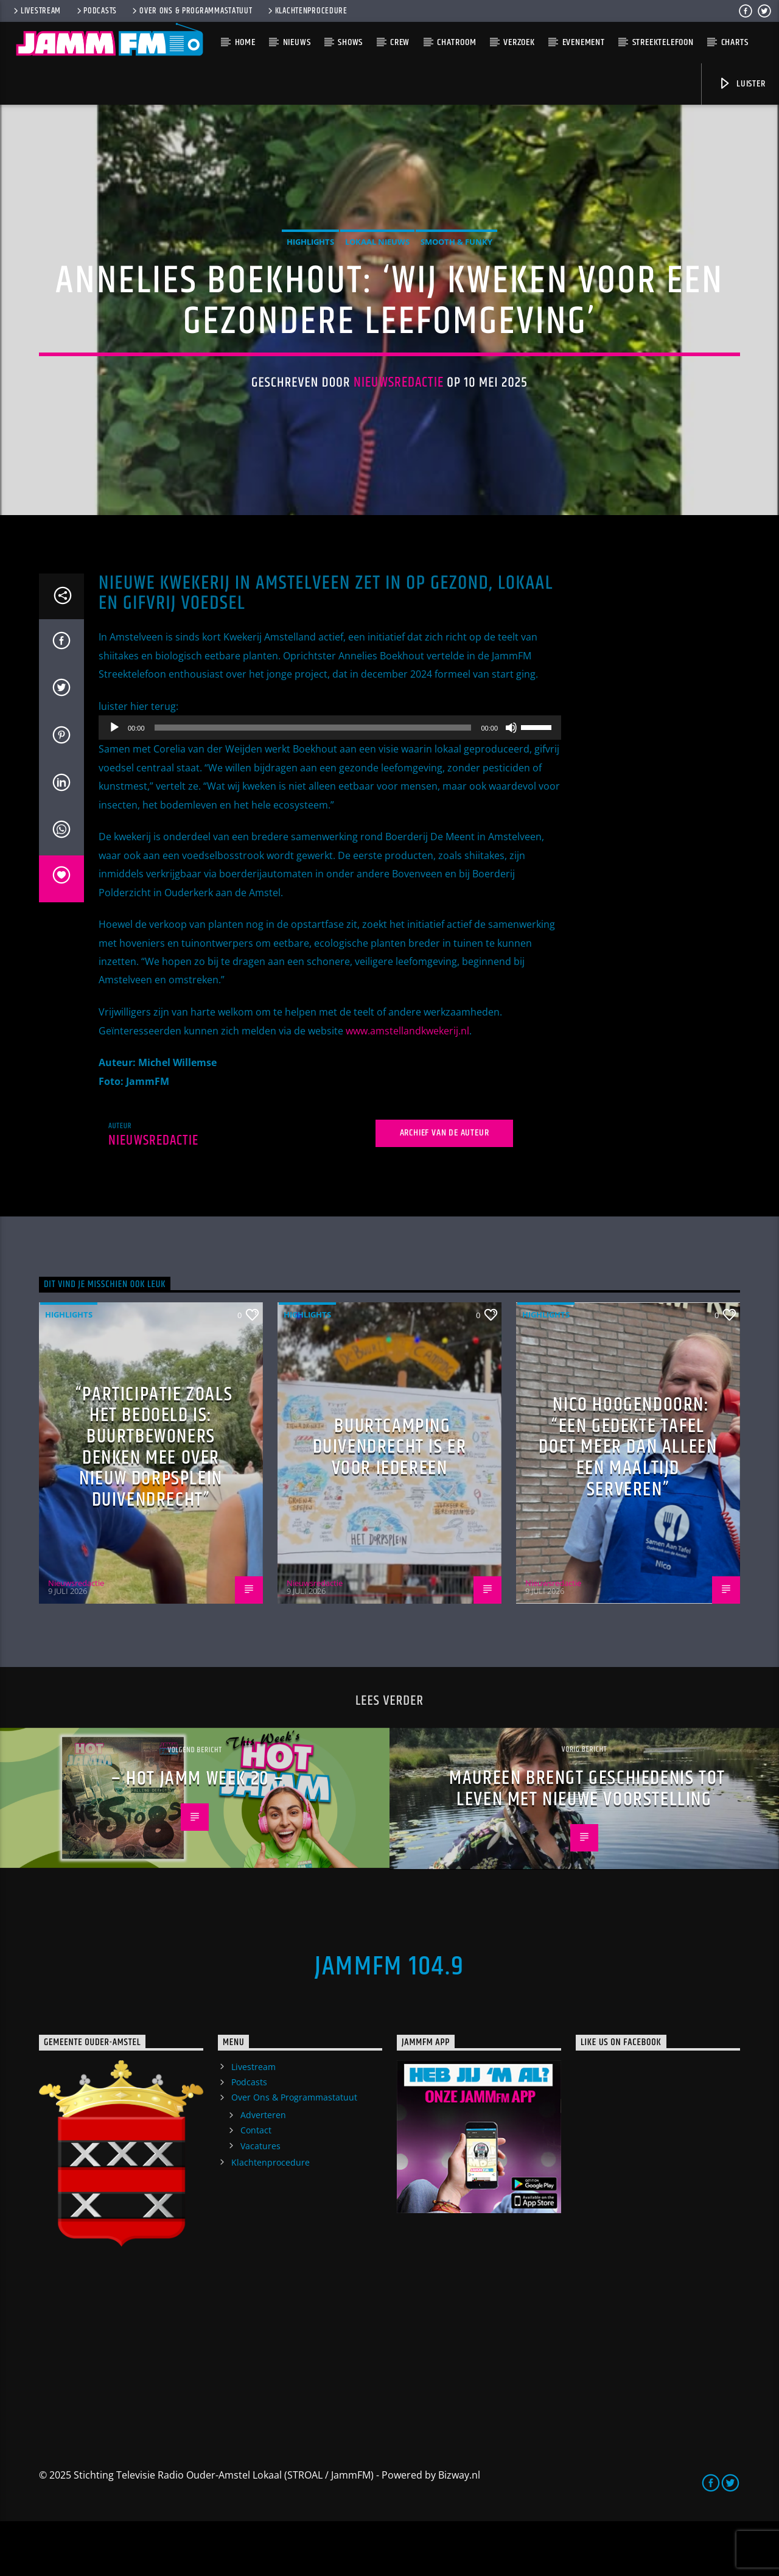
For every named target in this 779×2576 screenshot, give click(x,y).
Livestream (36, 11)
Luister (741, 83)
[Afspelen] (114, 783)
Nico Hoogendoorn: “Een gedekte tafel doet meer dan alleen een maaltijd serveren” (628, 1502)
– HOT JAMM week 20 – (197, 1834)
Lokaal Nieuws (377, 269)
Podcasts (96, 11)
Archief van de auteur (444, 1188)
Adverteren (263, 2170)
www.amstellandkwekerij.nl (407, 1085)
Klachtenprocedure (307, 11)
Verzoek (519, 42)
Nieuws (297, 42)
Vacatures (260, 2200)
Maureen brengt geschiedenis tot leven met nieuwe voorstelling (587, 1844)
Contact (255, 2185)
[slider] (313, 783)
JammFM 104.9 (389, 2021)
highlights (310, 269)
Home (245, 42)
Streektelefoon (663, 42)
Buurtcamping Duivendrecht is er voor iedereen (390, 1502)
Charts (735, 42)
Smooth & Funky (456, 269)
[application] (330, 783)
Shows (350, 42)
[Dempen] (511, 783)
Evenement (583, 42)
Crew (400, 42)
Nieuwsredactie (399, 410)
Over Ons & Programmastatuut (191, 11)
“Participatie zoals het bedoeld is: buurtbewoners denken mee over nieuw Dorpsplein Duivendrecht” (153, 1502)
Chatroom (456, 42)
